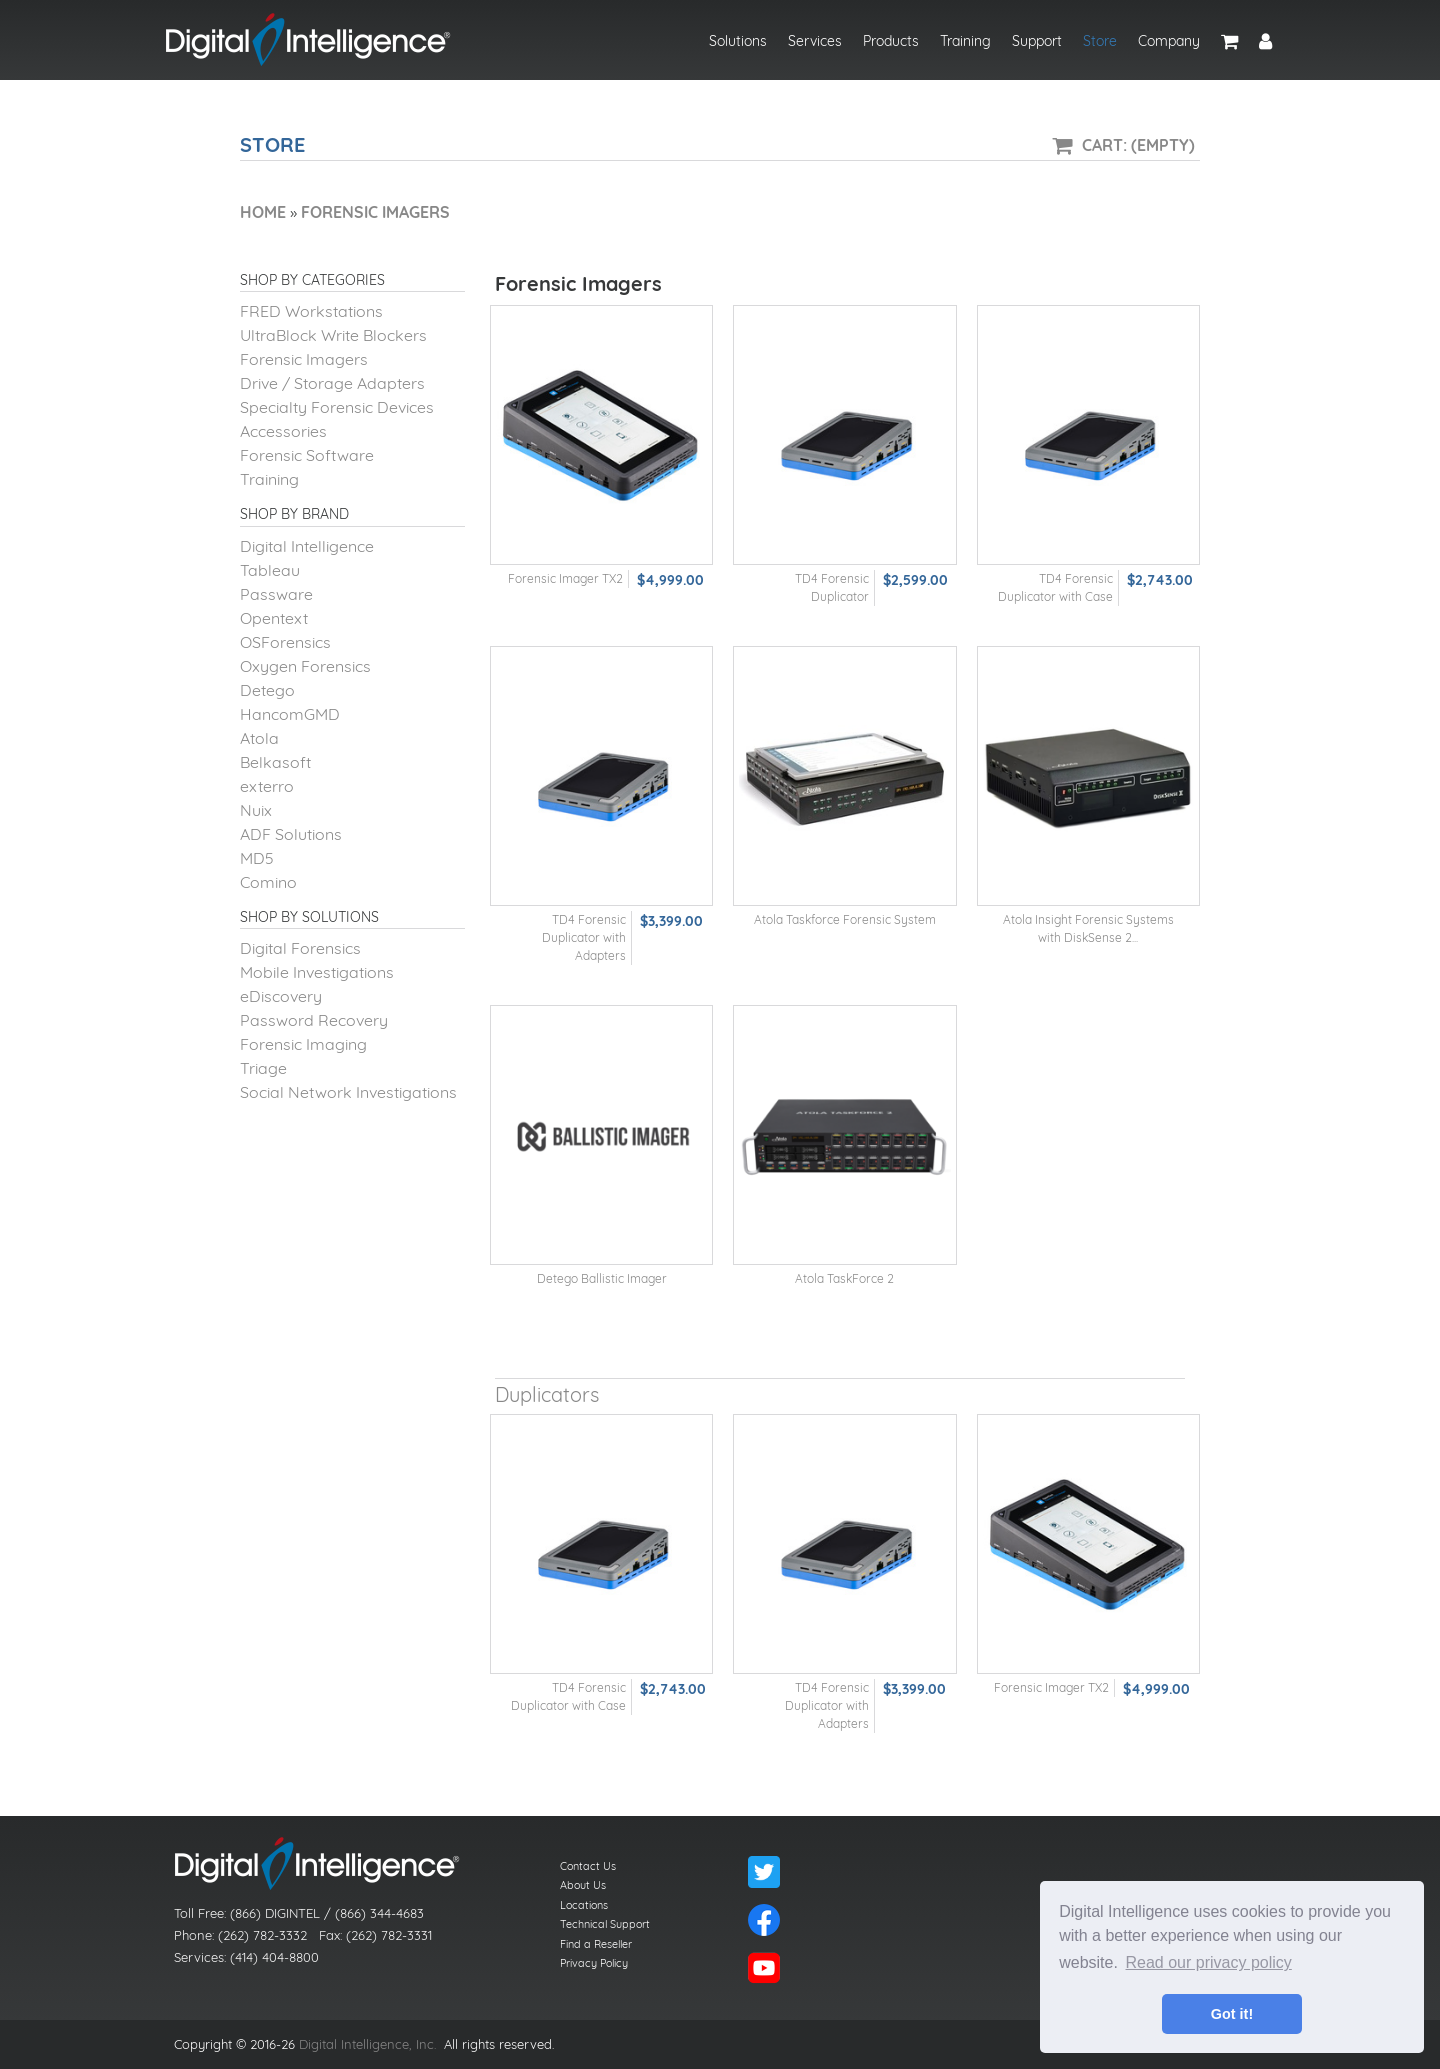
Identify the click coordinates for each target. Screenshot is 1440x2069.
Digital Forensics (300, 948)
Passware (276, 594)
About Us (583, 1885)
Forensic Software (307, 455)
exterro (267, 786)
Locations (584, 1905)
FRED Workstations (311, 311)
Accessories (283, 431)
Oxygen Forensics (305, 666)
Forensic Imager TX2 (565, 578)
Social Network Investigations (348, 1092)
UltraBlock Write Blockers (333, 335)
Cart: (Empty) (1138, 145)
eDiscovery (281, 996)
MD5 (257, 858)
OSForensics (285, 642)
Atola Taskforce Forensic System (845, 919)
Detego (267, 690)
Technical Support (605, 1924)
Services (815, 41)
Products (891, 41)
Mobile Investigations (317, 972)
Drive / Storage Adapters (332, 383)
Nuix (256, 810)
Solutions (738, 41)
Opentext (274, 618)
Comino (268, 882)
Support (1037, 41)
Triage (263, 1068)
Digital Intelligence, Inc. (367, 2044)
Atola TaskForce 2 (844, 1278)
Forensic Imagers (304, 359)
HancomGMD (290, 714)
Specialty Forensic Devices (337, 407)
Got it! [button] (1232, 2014)
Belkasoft (275, 762)
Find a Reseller (596, 1944)
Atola (259, 738)
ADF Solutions (291, 834)
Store (1100, 41)
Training (965, 41)
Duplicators (547, 1394)
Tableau (270, 570)
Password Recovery (314, 1020)
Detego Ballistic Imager (602, 1278)
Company (1169, 41)
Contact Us (588, 1866)
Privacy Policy (594, 1963)
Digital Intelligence (307, 546)
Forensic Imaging (303, 1044)
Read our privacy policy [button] (1209, 1962)
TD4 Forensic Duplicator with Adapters (584, 937)
